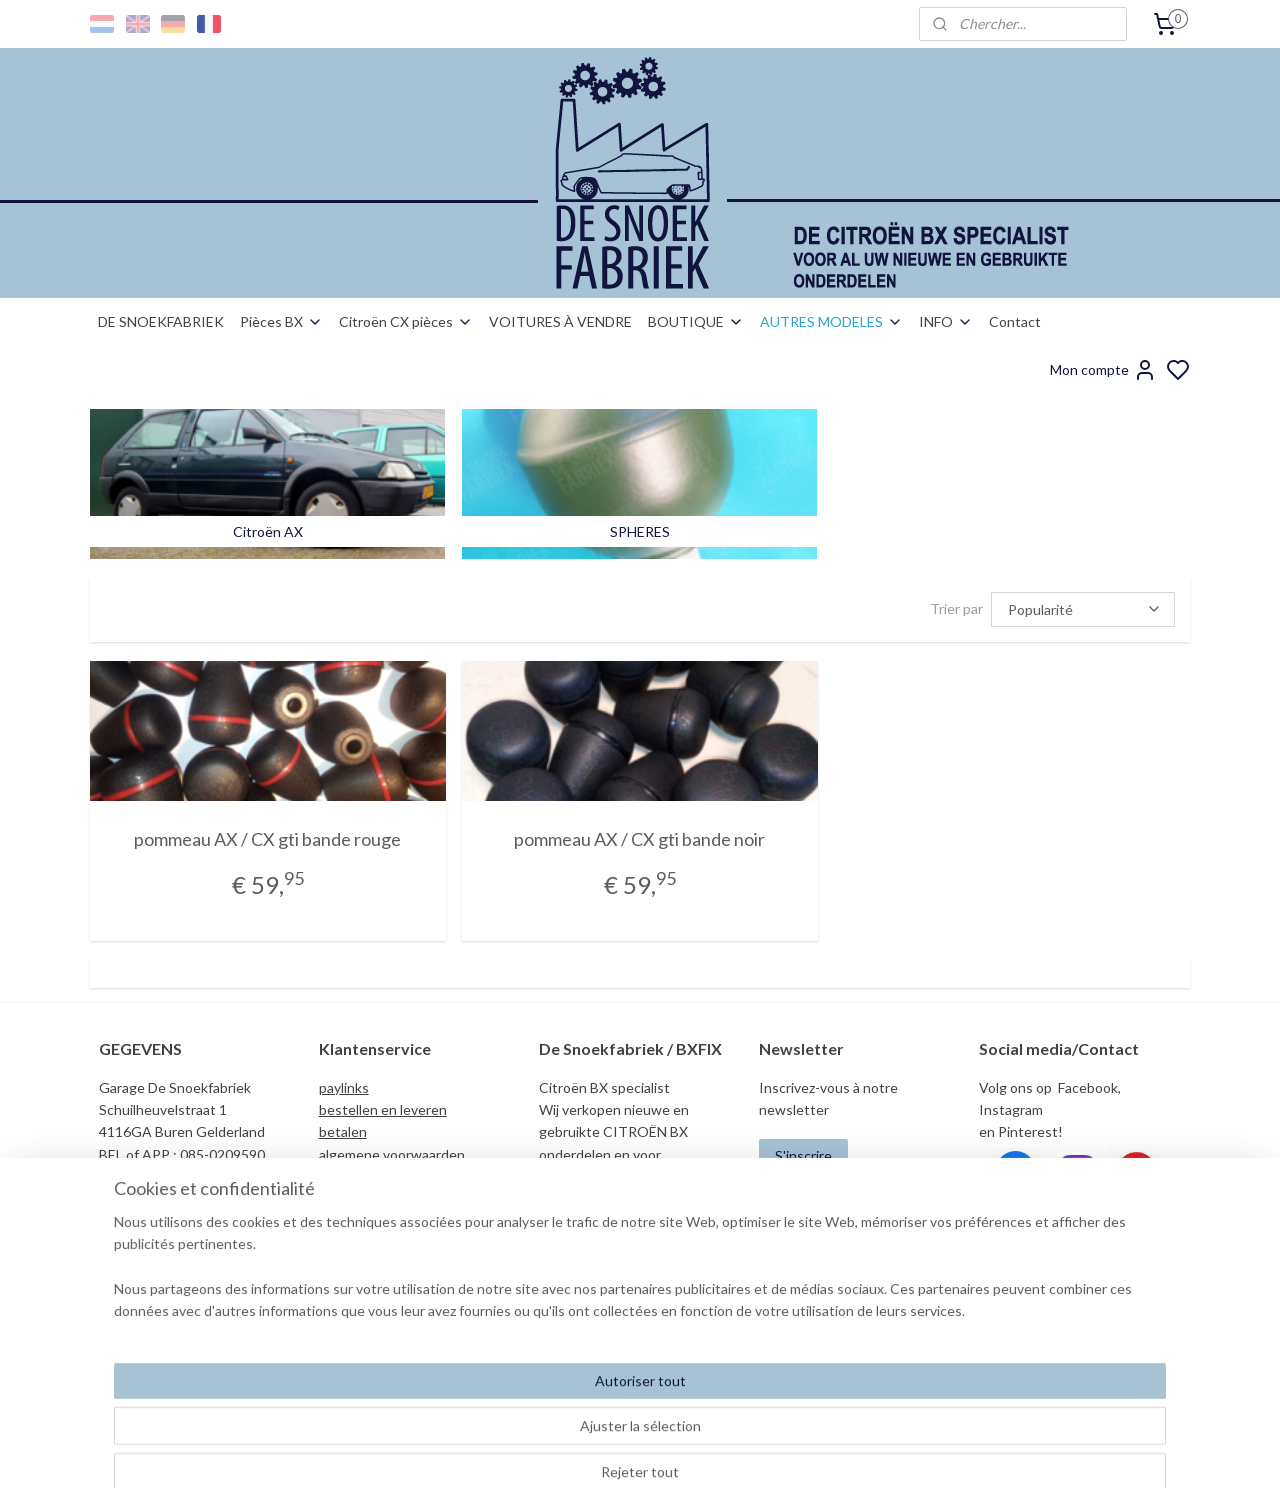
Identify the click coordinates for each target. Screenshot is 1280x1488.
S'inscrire (803, 1155)
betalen (343, 1131)
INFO (946, 321)
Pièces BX (281, 321)
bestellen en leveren (383, 1109)
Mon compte (1103, 370)
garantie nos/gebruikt (386, 1198)
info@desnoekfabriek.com (1066, 1286)
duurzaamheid (362, 1221)
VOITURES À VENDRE (560, 321)
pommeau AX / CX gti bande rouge (267, 839)
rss (745, 1451)
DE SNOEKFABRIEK (161, 321)
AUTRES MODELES (831, 321)
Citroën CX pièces (406, 321)
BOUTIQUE (696, 321)
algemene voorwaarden (392, 1154)
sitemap (709, 1451)
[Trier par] (1083, 608)
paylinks (344, 1087)
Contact (1015, 321)
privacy (341, 1176)
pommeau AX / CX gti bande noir (639, 839)
